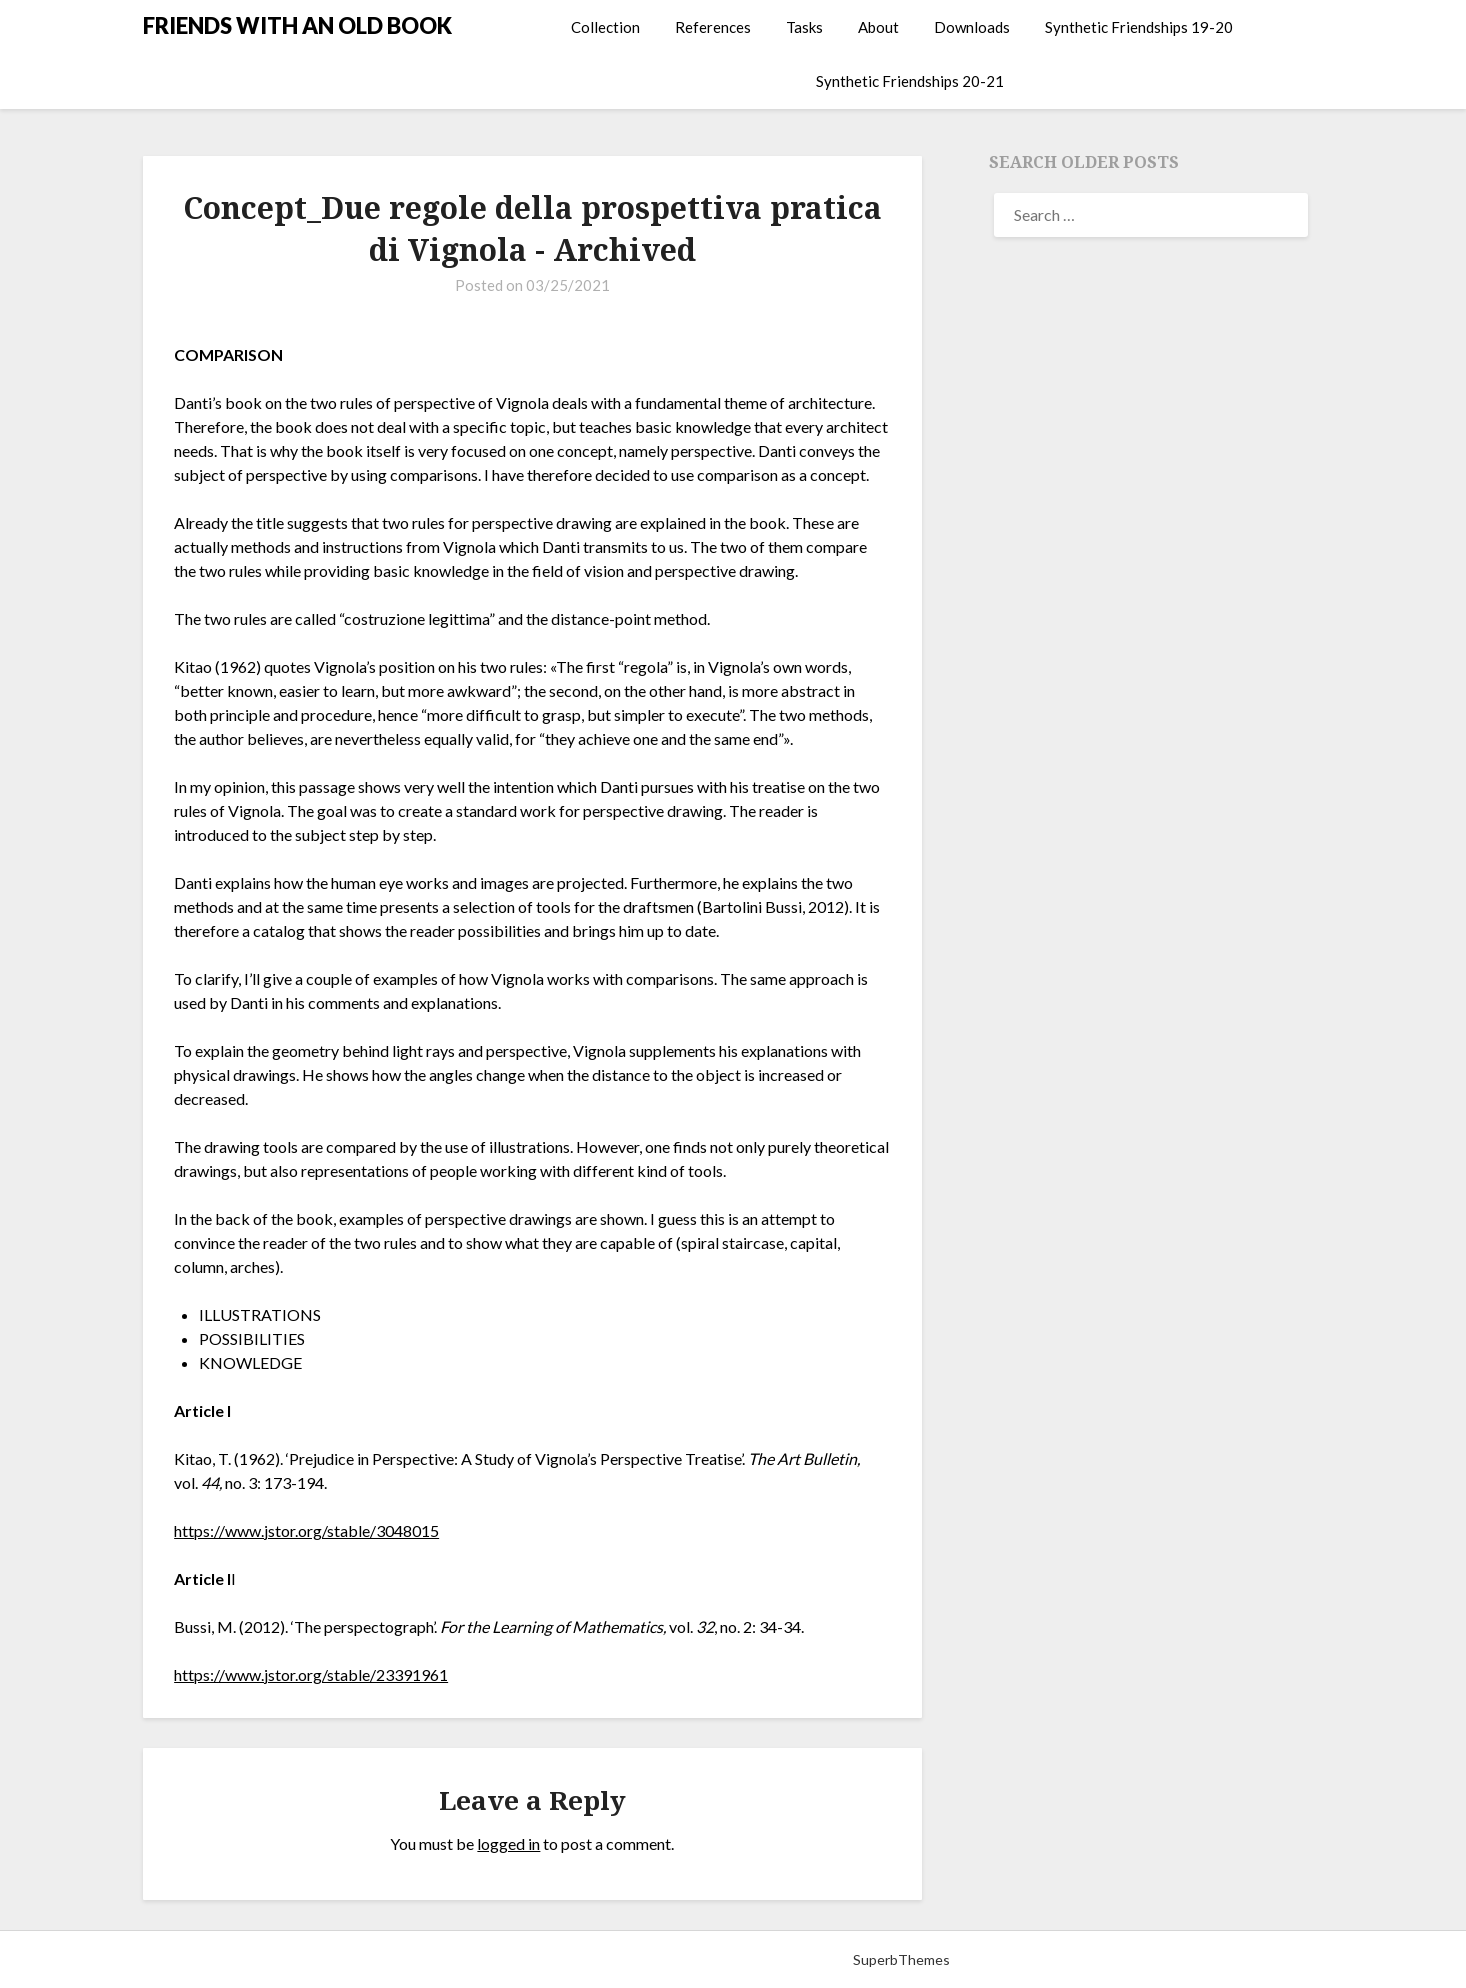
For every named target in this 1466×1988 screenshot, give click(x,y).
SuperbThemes (901, 1959)
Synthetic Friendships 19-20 (1139, 27)
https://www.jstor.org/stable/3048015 (306, 1530)
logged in (508, 1843)
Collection (605, 27)
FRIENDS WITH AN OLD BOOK (297, 25)
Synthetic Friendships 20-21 (910, 81)
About (878, 27)
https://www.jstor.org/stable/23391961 (311, 1674)
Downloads (972, 27)
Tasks (804, 27)
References (713, 27)
